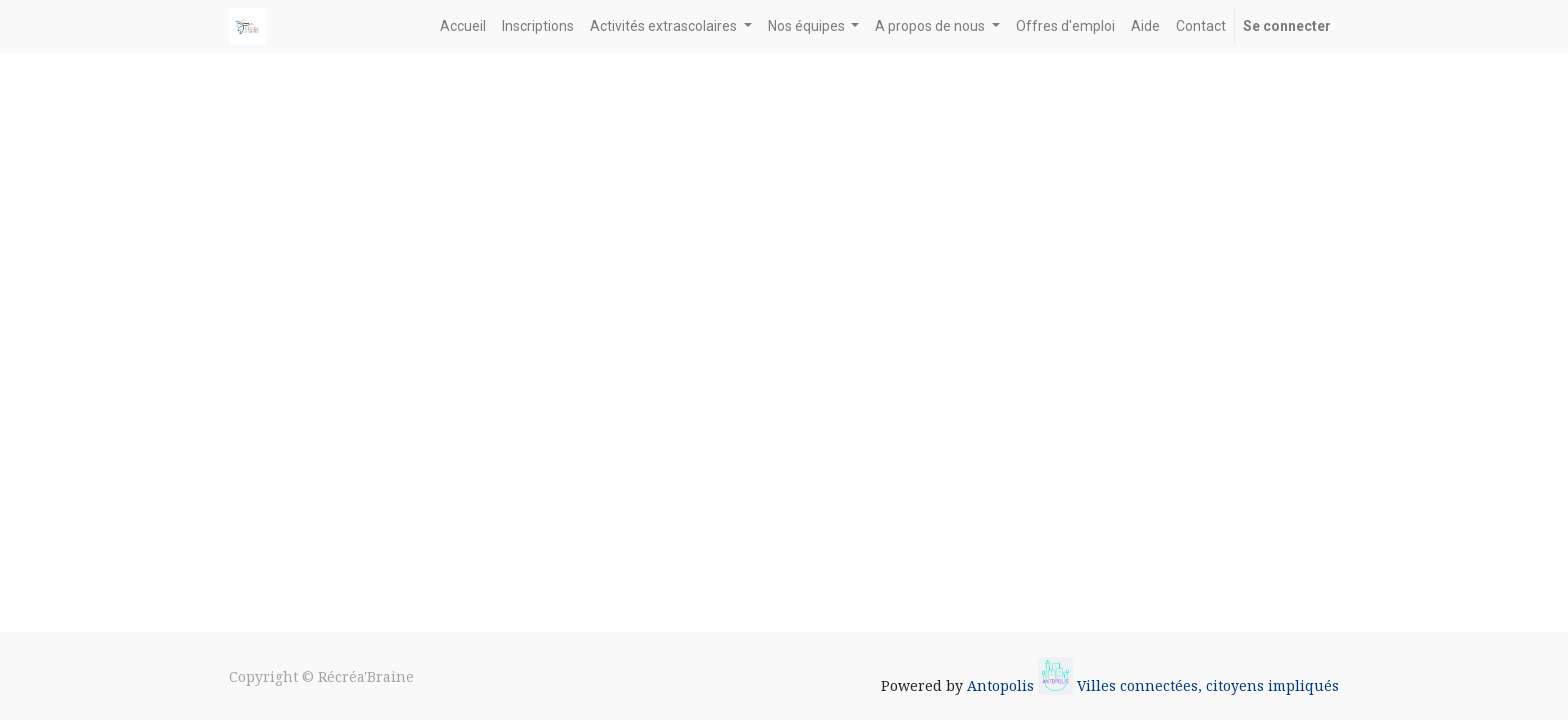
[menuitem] (463, 26)
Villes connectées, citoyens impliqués (1208, 685)
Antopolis (1002, 685)
